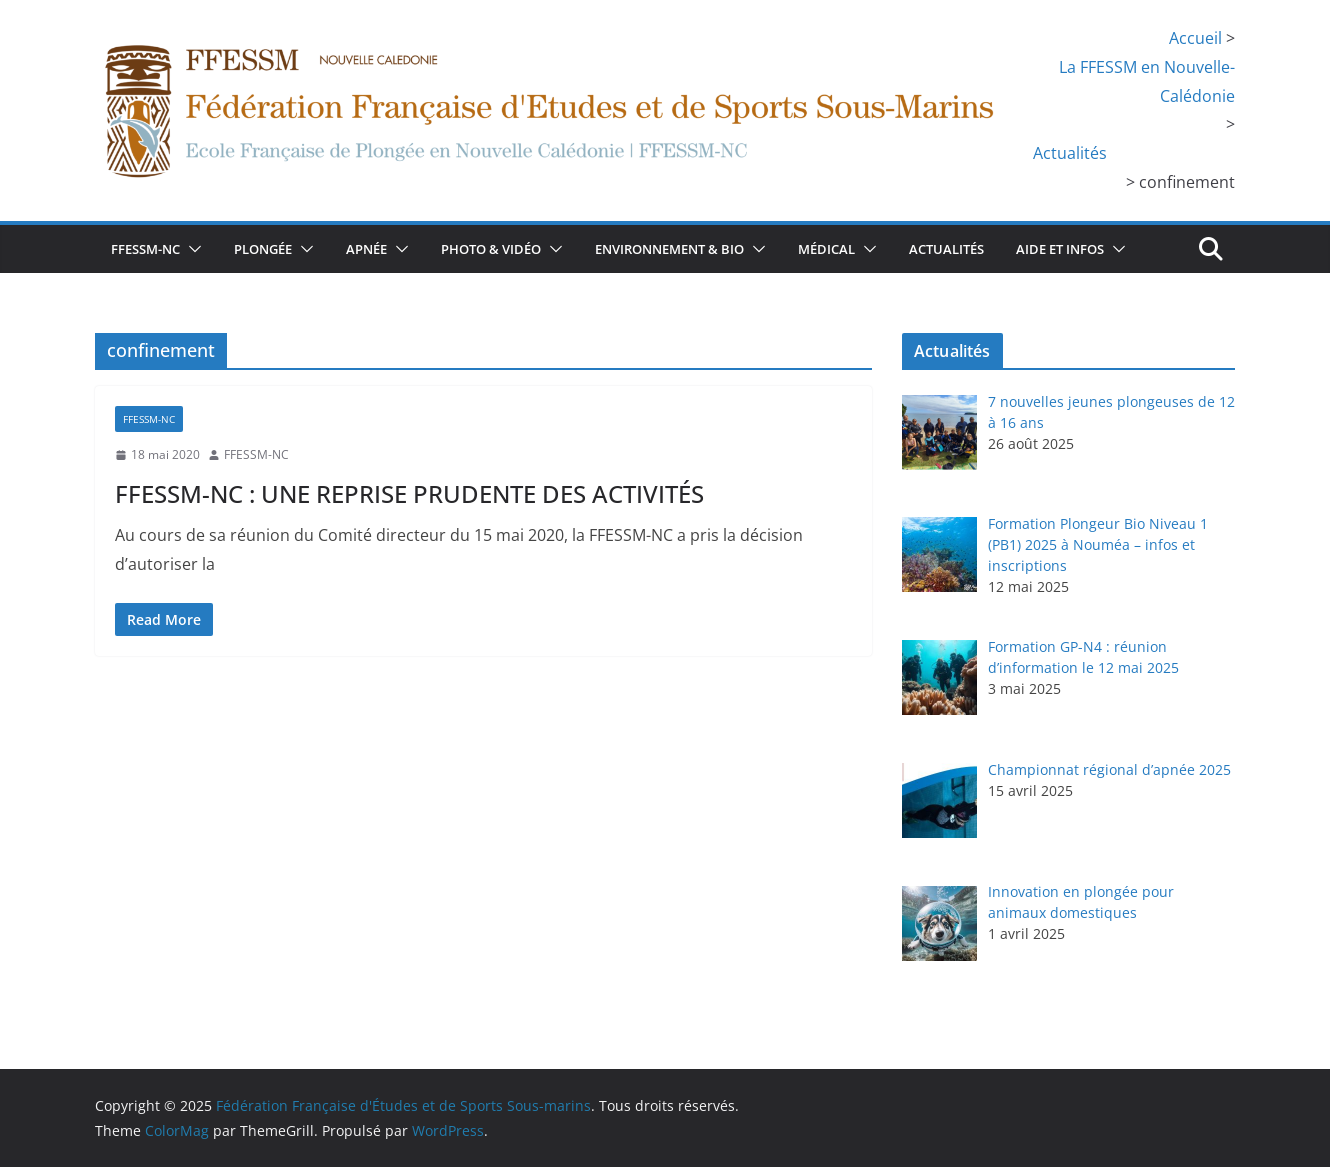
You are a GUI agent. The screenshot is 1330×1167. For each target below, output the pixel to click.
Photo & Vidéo (491, 249)
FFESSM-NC (145, 249)
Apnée (366, 249)
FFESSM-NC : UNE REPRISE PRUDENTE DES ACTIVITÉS (409, 493)
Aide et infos (1060, 249)
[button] (191, 249)
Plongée (263, 249)
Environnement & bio (669, 249)
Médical (826, 249)
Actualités (946, 249)
